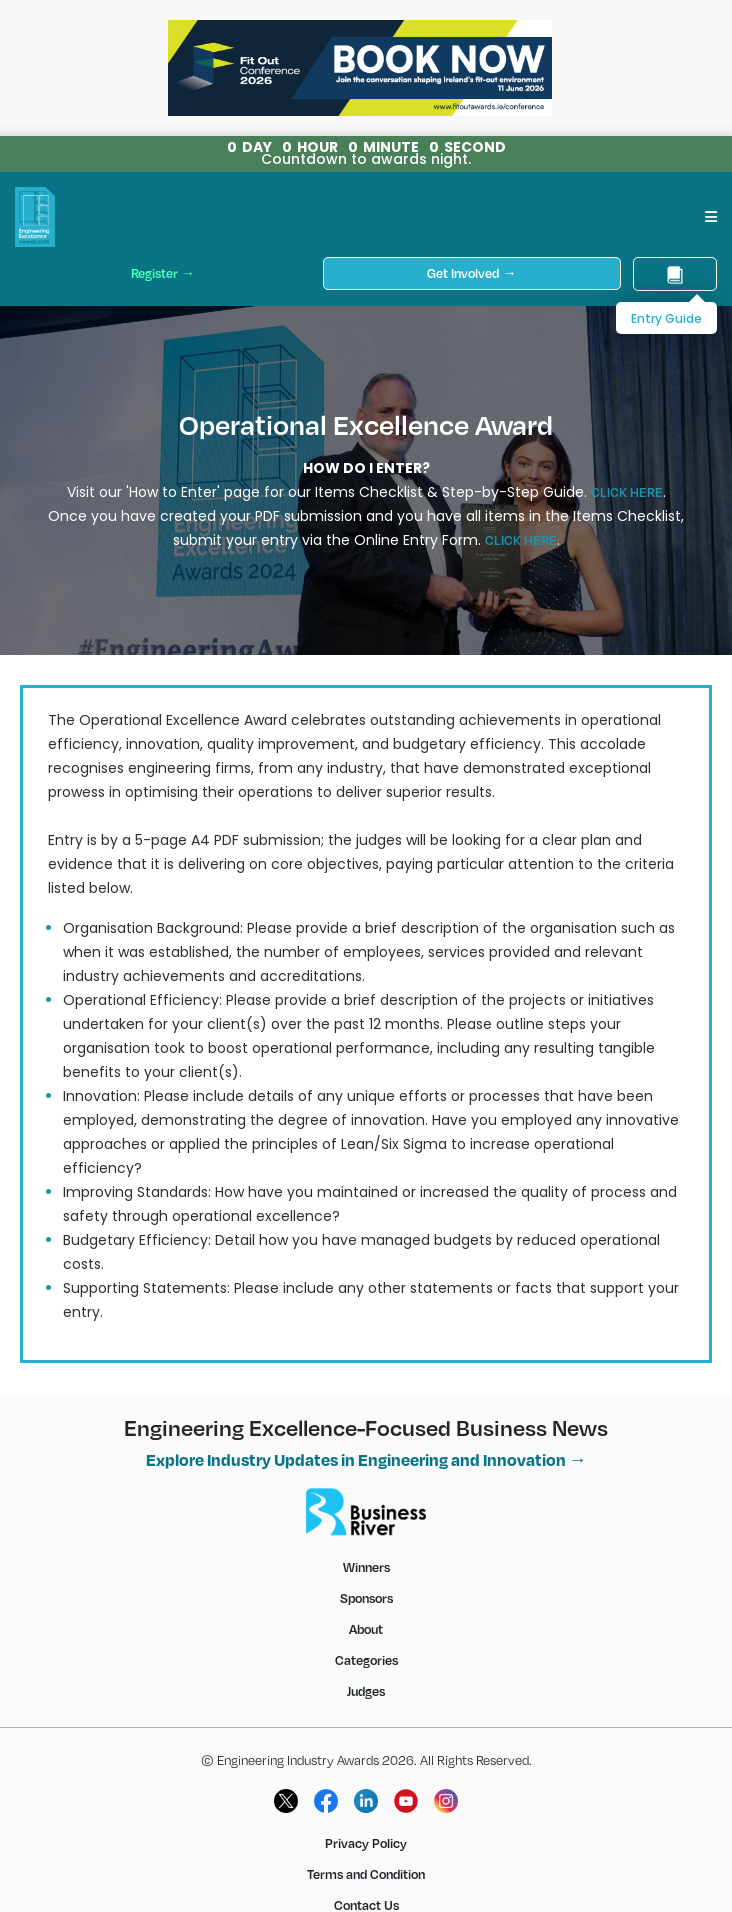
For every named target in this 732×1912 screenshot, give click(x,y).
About (366, 1629)
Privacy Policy (366, 1843)
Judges (366, 1691)
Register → (163, 273)
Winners (366, 1567)
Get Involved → (471, 273)
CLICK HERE (627, 492)
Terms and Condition (366, 1874)
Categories (366, 1660)
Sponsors (366, 1598)
